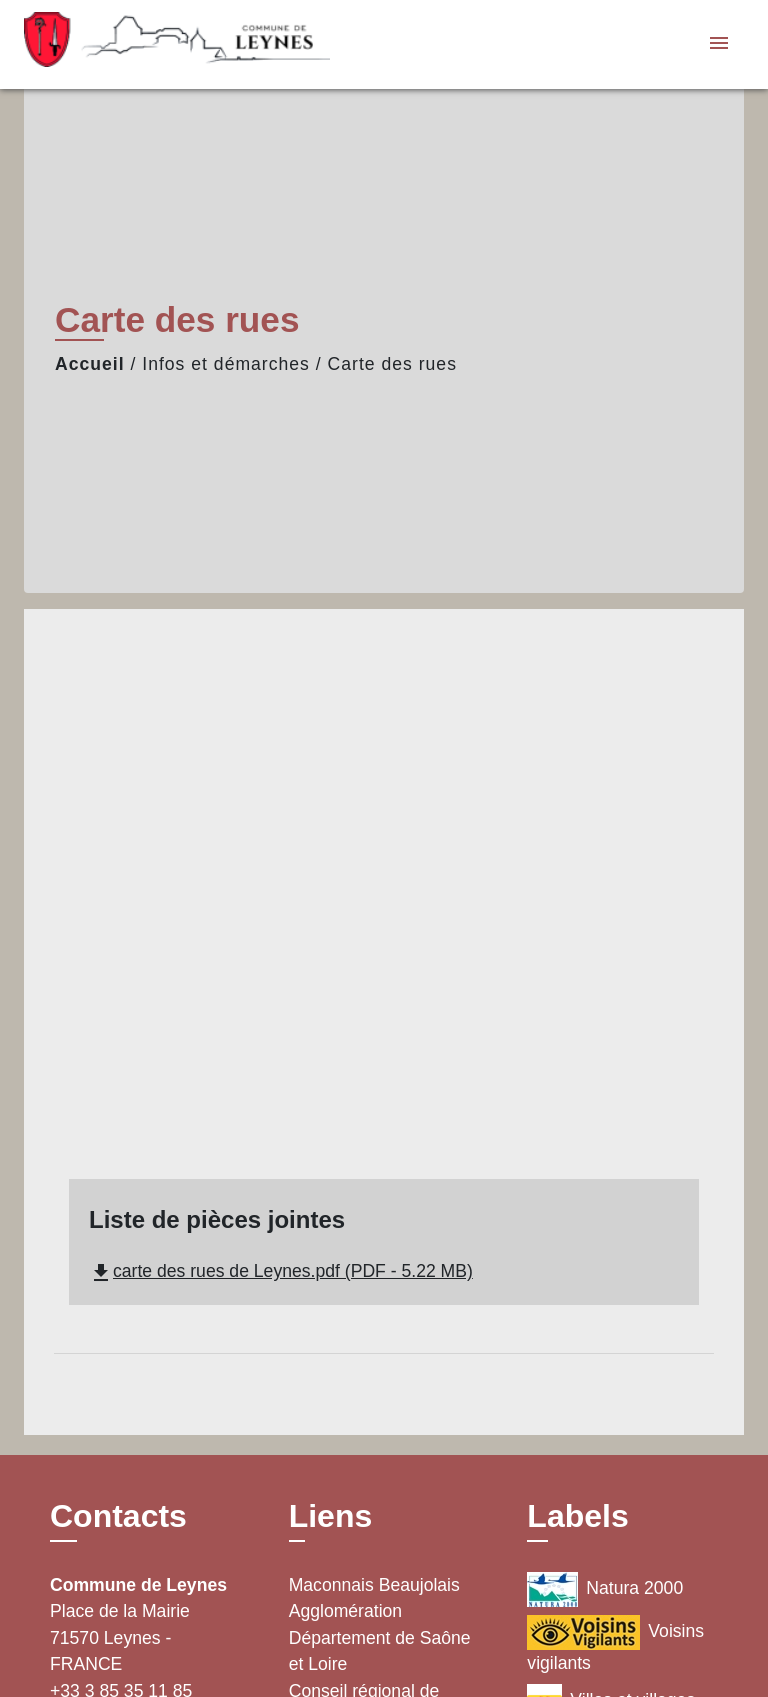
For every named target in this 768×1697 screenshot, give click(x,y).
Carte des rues (392, 364)
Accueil (90, 364)
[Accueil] (149, 44)
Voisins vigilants (615, 1644)
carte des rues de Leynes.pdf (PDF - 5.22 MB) (281, 1271)
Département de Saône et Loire (380, 1651)
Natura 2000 (605, 1589)
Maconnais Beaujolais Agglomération (374, 1598)
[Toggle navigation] (719, 44)
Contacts (118, 1516)
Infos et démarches (226, 364)
